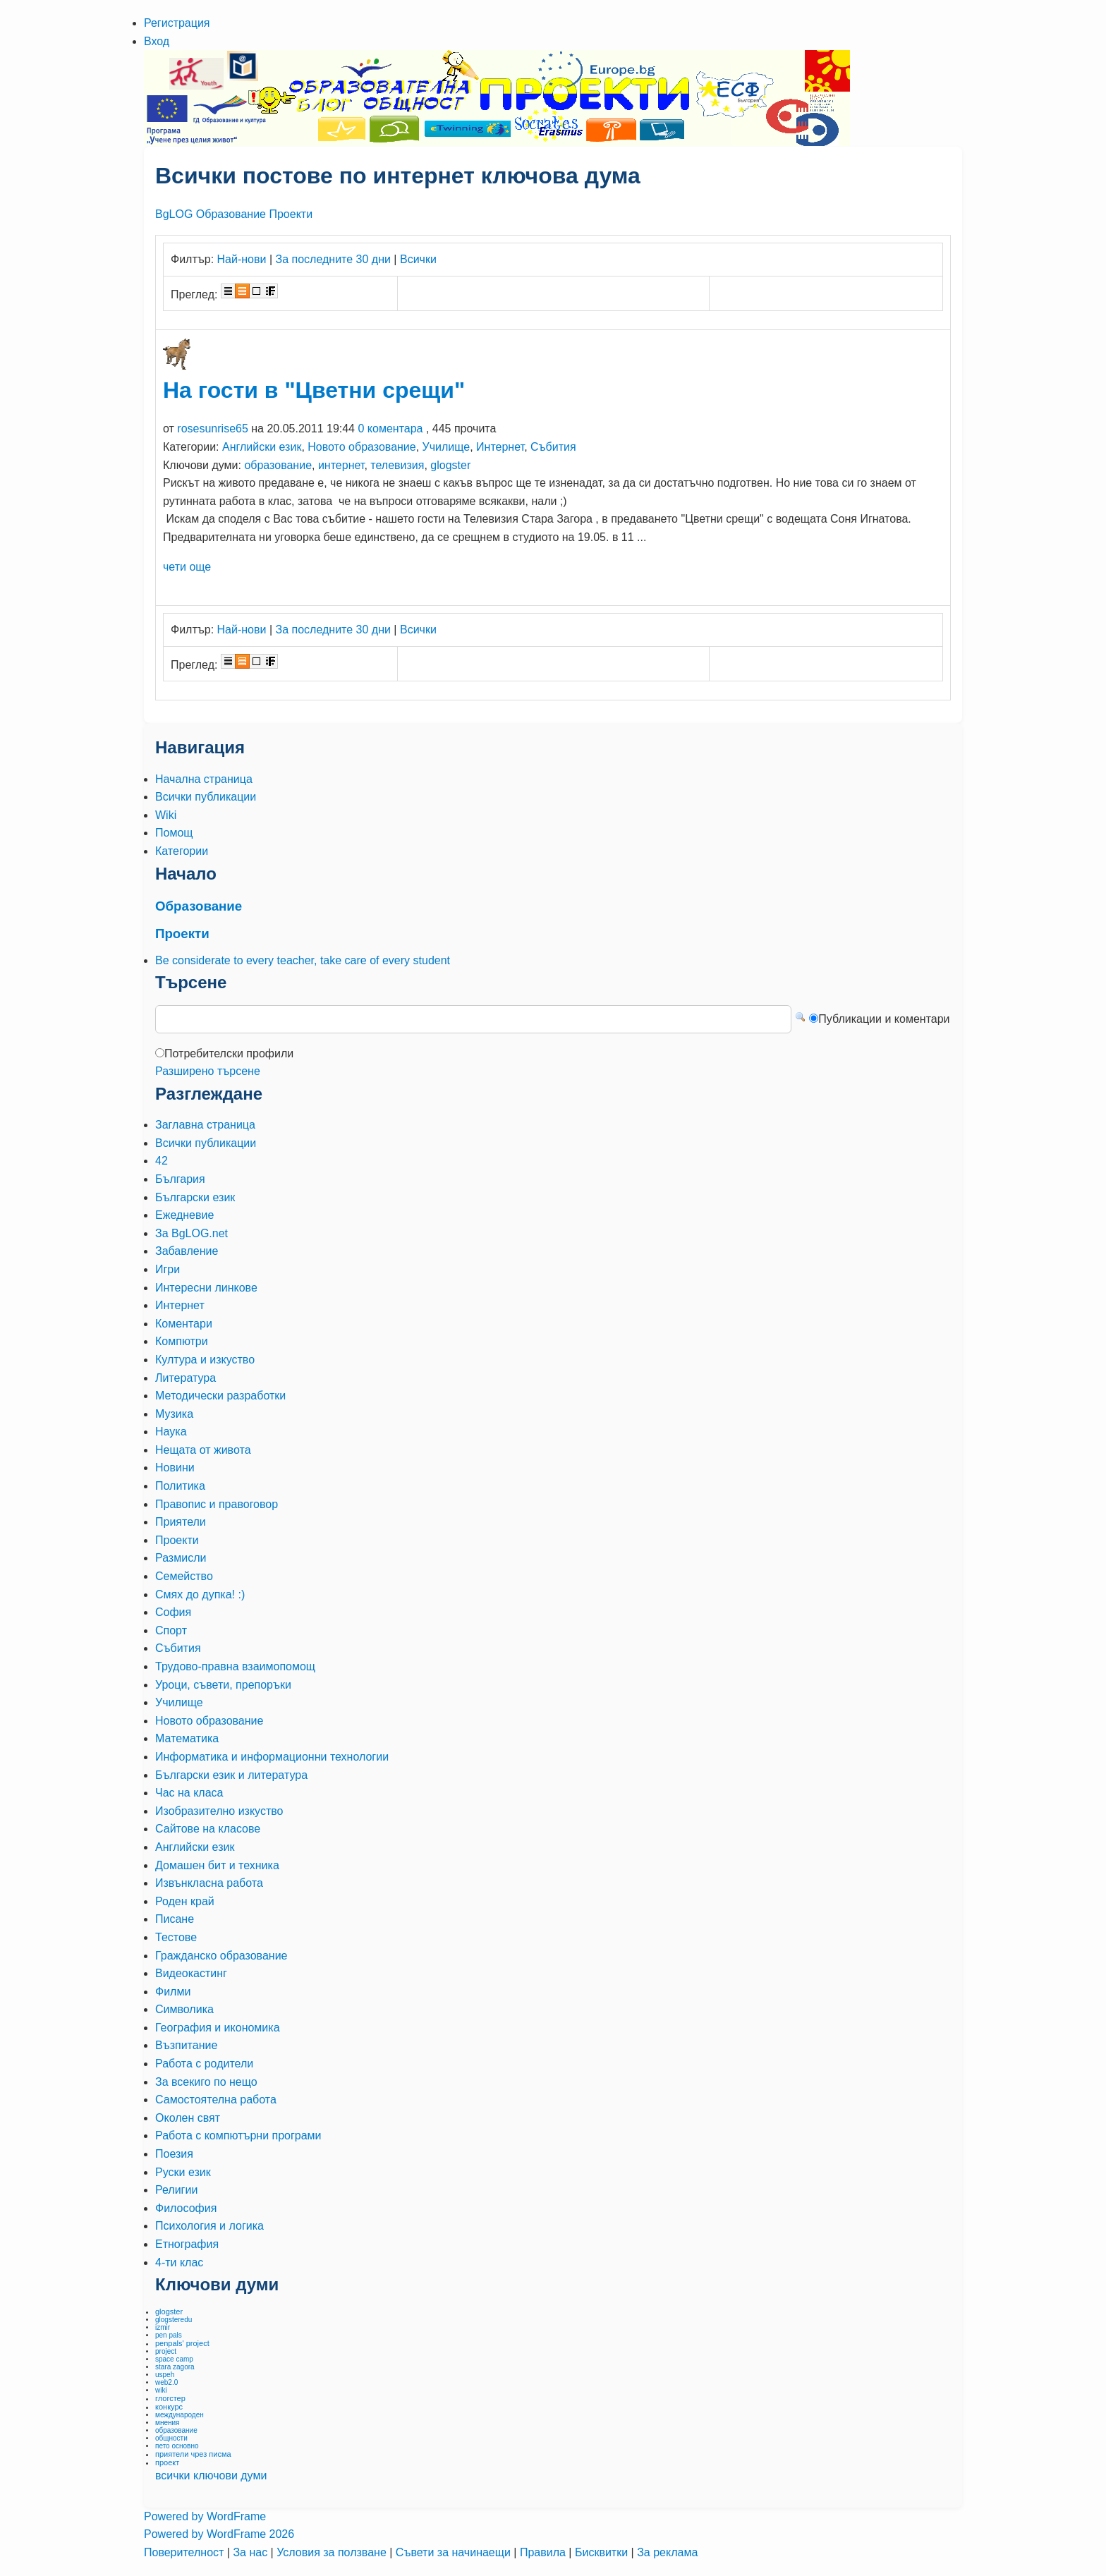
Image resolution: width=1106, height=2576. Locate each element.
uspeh (164, 2374)
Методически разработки (220, 1396)
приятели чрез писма (193, 2454)
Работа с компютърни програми (238, 2135)
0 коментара (390, 429)
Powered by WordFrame (205, 2516)
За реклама (667, 2552)
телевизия (397, 465)
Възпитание (186, 2045)
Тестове (176, 1937)
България (180, 1179)
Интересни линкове (206, 1288)
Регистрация (177, 23)
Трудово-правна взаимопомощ (235, 1666)
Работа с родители (204, 2064)
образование (278, 465)
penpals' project (182, 2343)
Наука (171, 1432)
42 (161, 1161)
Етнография (187, 2244)
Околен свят (187, 2118)
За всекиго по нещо (206, 2082)
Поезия (174, 2154)
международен (179, 2415)
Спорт (171, 1630)
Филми (172, 1992)
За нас (251, 2552)
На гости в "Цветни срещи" (314, 390)
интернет (341, 465)
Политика (180, 1486)
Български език (195, 1197)
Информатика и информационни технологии (272, 1757)
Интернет (500, 447)
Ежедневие (184, 1215)
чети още (187, 567)
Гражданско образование (221, 1956)
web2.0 (166, 2382)
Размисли (180, 1558)
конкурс (169, 2406)
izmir (162, 2327)
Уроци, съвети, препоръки (223, 1685)
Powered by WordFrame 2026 (219, 2534)
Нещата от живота (203, 1450)
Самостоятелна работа (215, 2100)
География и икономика (217, 2028)
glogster (450, 465)
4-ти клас (179, 2262)
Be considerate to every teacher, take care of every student (302, 960)
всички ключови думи (211, 2475)
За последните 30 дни (333, 259)
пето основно (177, 2446)
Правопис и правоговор (216, 1504)
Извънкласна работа (209, 1883)
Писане (174, 1919)
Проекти (290, 214)
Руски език (183, 2172)
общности (171, 2438)
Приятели (180, 1522)
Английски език (261, 447)
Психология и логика (209, 2226)
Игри (167, 1269)
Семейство (184, 1576)
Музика (174, 1414)
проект (167, 2462)
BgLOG (174, 214)
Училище (446, 447)
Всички (418, 259)
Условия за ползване (332, 2552)
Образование (231, 214)
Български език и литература (231, 1775)
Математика (187, 1738)
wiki (161, 2390)
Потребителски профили (228, 1053)
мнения (167, 2422)
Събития (553, 447)
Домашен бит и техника (217, 1865)
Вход (156, 41)
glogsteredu (173, 2319)
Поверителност (185, 2552)
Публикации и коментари (883, 1019)
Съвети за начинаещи (455, 2552)
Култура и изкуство (205, 1360)
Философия (186, 2208)
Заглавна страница (205, 1125)
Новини (175, 1468)
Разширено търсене (207, 1071)
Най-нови (242, 259)
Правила (544, 2552)
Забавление (186, 1251)
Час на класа (189, 1793)
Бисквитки (603, 2552)
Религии (176, 2190)
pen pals (168, 2335)
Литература (185, 1378)
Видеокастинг (191, 1973)
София (173, 1612)
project (165, 2351)
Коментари (183, 1324)
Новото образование (361, 447)
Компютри (181, 1341)
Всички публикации (205, 1143)
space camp (174, 2359)
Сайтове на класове (207, 1829)
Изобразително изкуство (219, 1811)
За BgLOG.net (191, 1233)
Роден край (184, 1901)
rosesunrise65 (212, 429)
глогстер (170, 2398)
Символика (184, 2009)
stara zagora (175, 2367)
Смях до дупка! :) (200, 1594)
